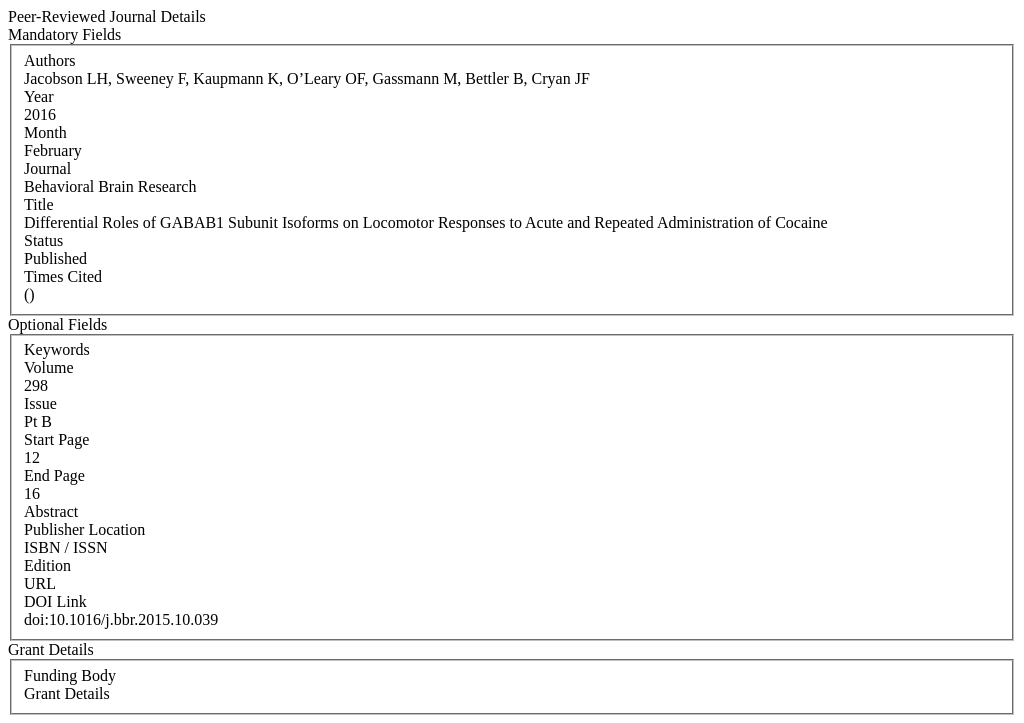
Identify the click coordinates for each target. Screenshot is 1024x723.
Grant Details (67, 693)
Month (45, 132)
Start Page (56, 439)
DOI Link (55, 601)
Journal (47, 168)
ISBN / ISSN (66, 547)
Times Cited (63, 276)
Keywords (57, 349)
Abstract (51, 511)
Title (39, 204)
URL (40, 583)
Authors (50, 60)
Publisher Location (84, 529)
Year (38, 96)
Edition (47, 565)
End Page (54, 475)
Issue (40, 403)
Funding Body (70, 675)
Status (43, 240)
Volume (48, 367)
